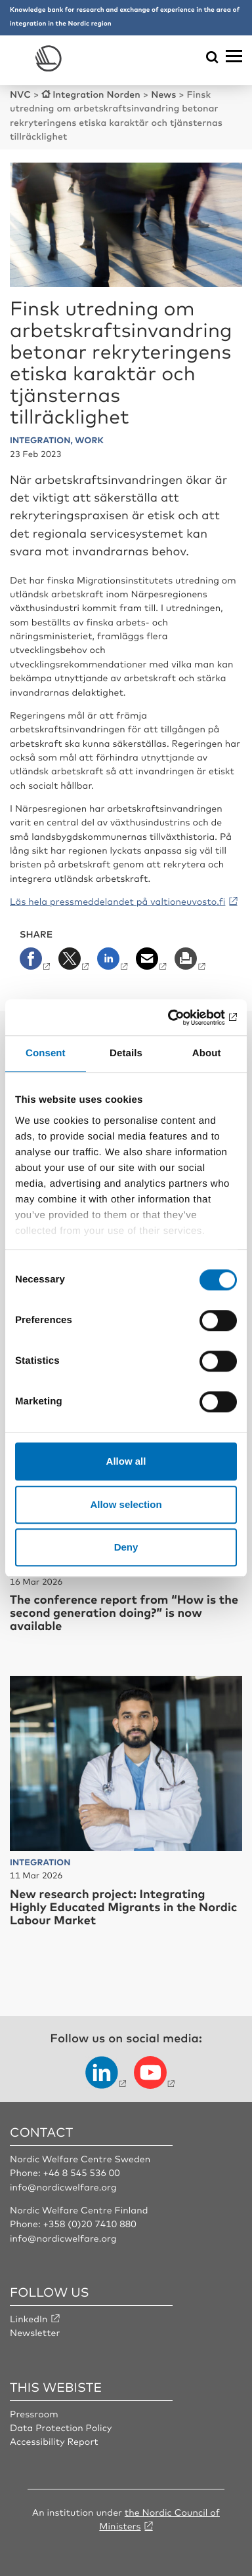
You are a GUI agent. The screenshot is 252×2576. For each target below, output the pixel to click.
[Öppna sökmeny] (212, 58)
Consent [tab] (46, 1053)
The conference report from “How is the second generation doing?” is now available (124, 1612)
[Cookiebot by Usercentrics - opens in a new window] (180, 1017)
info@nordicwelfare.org (63, 2187)
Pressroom (34, 2414)
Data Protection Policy (61, 2428)
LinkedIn (29, 2319)
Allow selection (125, 1504)
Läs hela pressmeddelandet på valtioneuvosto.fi (117, 901)
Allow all (126, 1461)
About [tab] (206, 1053)
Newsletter (35, 2333)
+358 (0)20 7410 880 (89, 2224)
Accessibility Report (54, 2441)
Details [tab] (126, 1053)
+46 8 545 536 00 (81, 2173)
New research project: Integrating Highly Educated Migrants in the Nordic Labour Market (123, 1907)
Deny (126, 1547)
